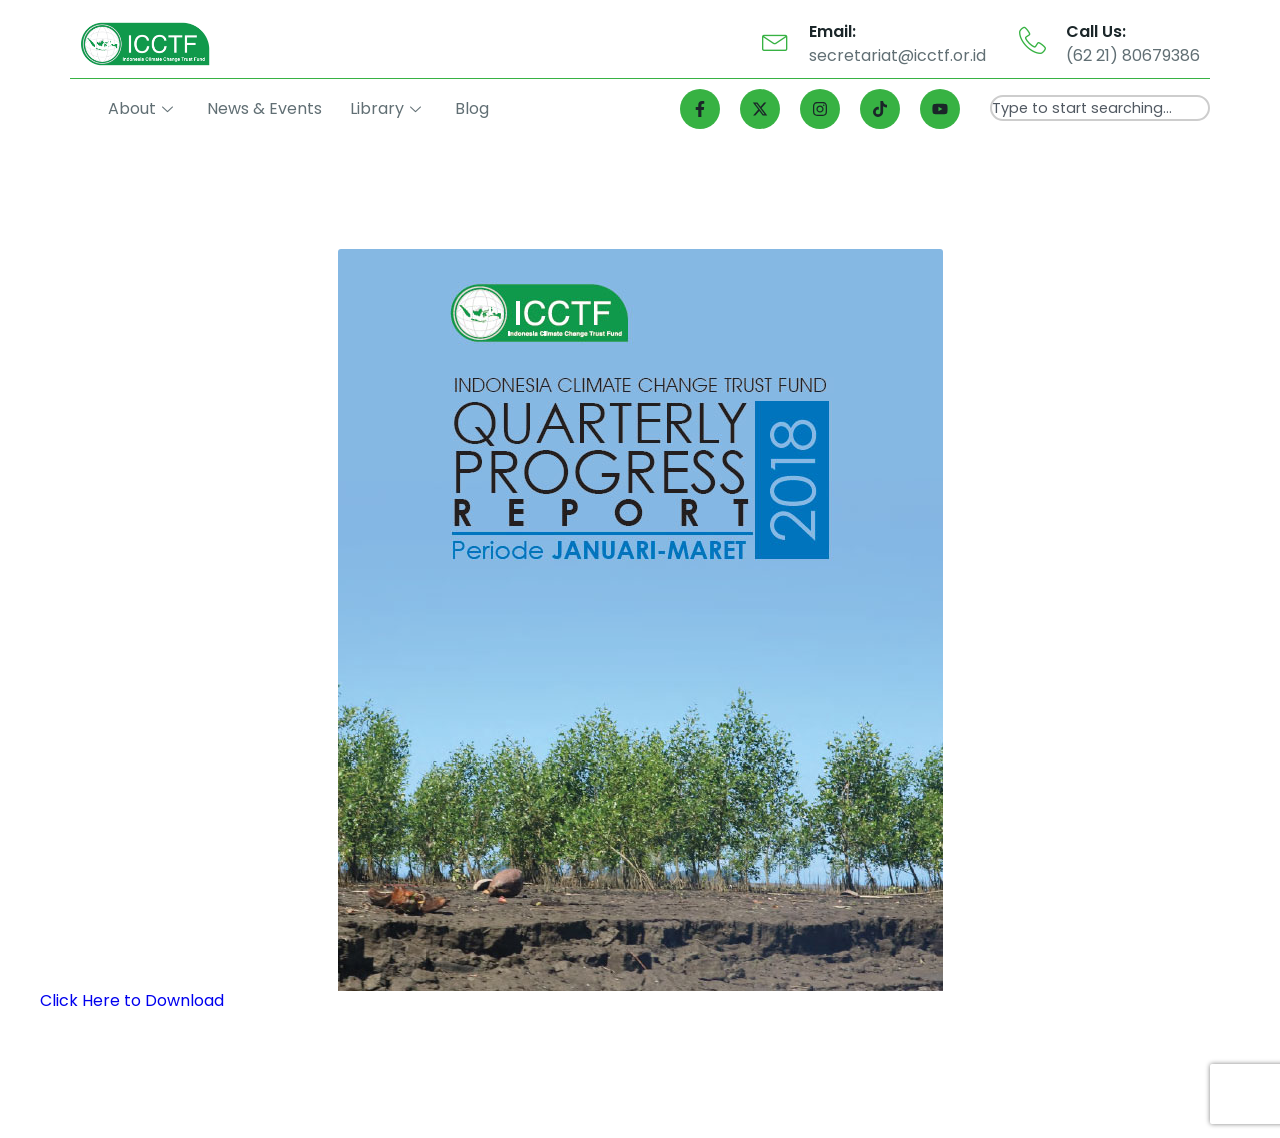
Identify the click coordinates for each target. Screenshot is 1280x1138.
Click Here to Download (132, 1000)
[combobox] (1100, 108)
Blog (472, 108)
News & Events (264, 108)
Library (385, 108)
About (140, 108)
